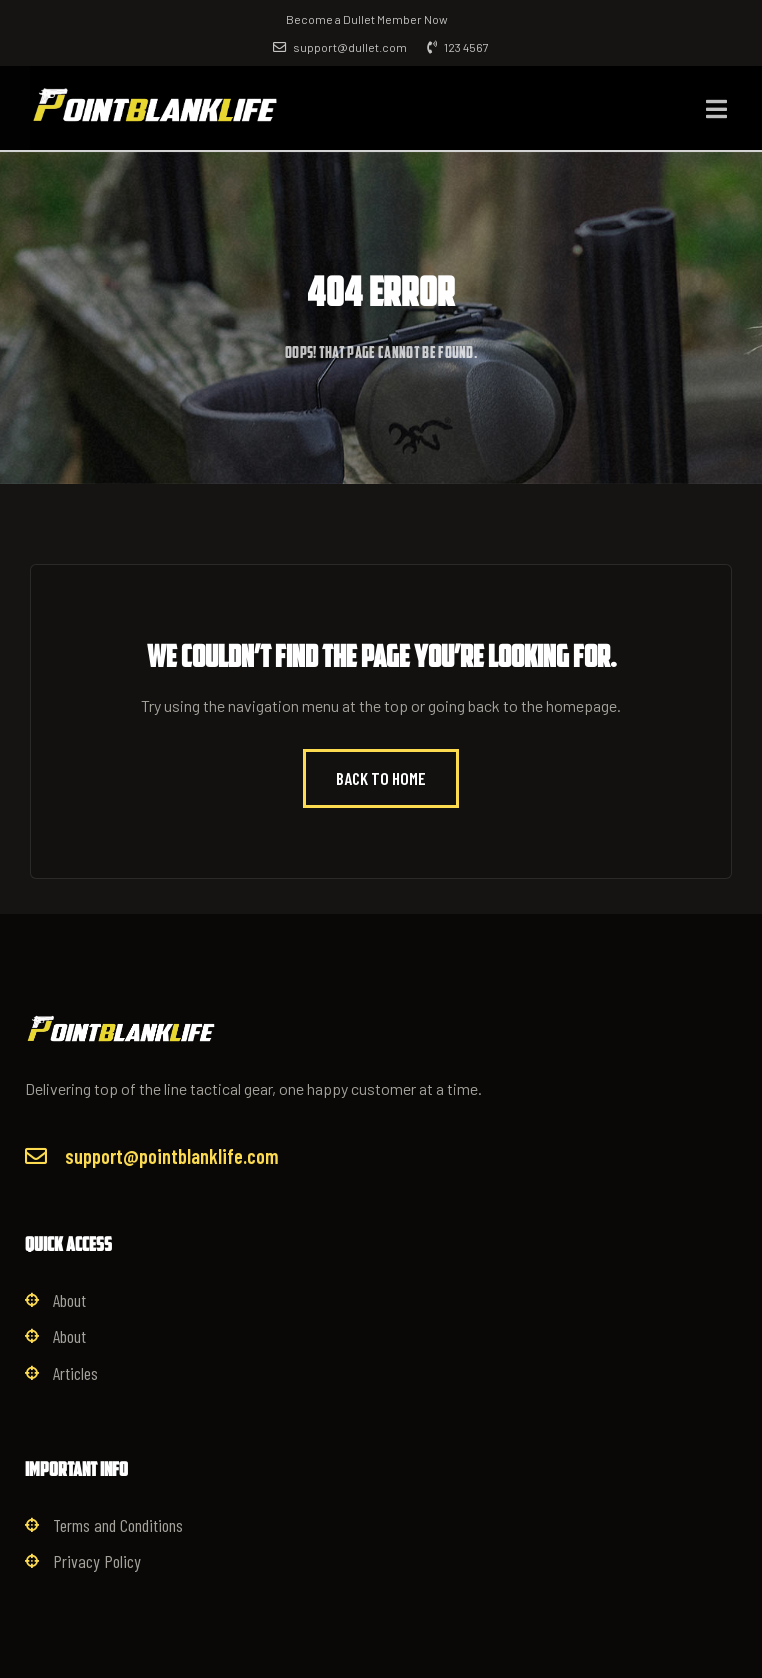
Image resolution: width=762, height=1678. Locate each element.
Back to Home (381, 778)
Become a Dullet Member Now (367, 19)
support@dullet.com (340, 47)
